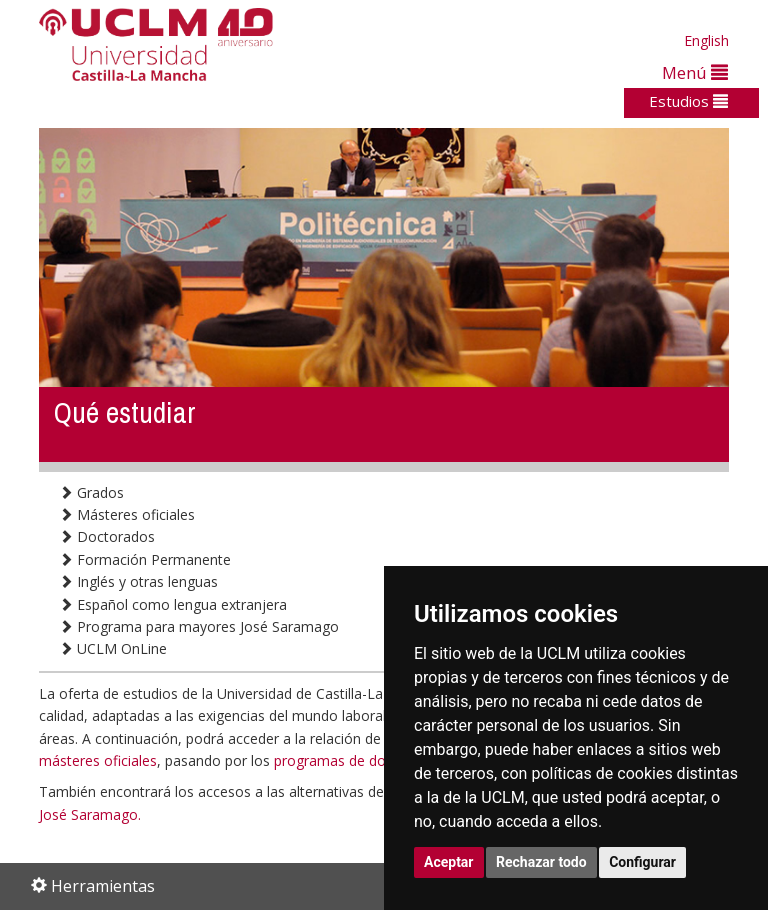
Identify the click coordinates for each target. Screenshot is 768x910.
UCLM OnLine (113, 648)
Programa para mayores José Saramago (199, 626)
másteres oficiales (98, 760)
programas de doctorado (355, 760)
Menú (695, 72)
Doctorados (107, 536)
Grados (91, 492)
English (706, 40)
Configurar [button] (642, 862)
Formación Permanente (145, 559)
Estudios (688, 101)
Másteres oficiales (127, 514)
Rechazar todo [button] (541, 862)
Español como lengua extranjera (173, 604)
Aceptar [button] (449, 862)
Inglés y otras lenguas (138, 581)
